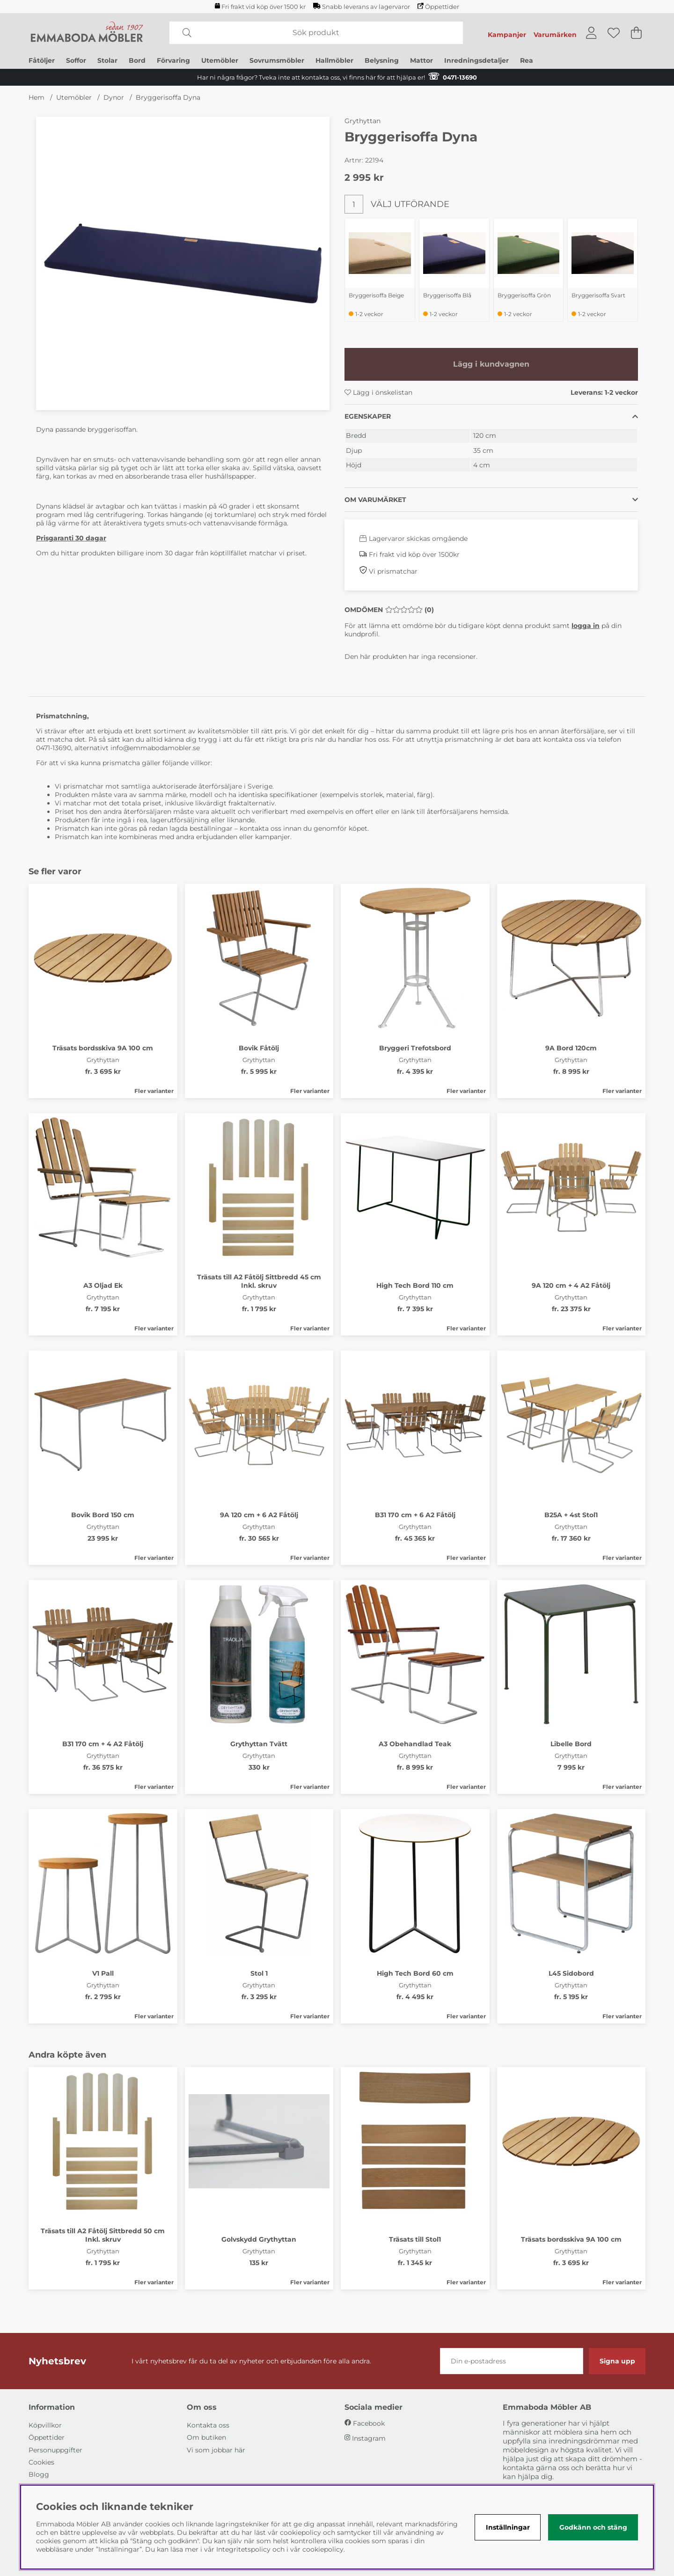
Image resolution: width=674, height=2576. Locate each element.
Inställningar (508, 2527)
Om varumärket (375, 499)
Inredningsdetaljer (476, 60)
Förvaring (173, 60)
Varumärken (555, 34)
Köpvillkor (45, 2425)
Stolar (107, 60)
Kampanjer (507, 34)
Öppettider (438, 6)
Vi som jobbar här (216, 2450)
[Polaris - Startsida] (87, 33)
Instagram (369, 2438)
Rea (526, 60)
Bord (137, 60)
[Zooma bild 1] (183, 263)
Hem (36, 97)
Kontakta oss (208, 2425)
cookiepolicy (323, 2549)
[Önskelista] (613, 33)
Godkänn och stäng (593, 2527)
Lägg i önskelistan (378, 392)
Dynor (113, 97)
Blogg (39, 2474)
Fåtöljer (42, 60)
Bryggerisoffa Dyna (168, 97)
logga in (585, 625)
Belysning (382, 60)
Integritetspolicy (243, 2549)
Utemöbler (219, 60)
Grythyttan (362, 121)
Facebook (369, 2423)
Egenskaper (367, 416)
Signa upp (617, 2361)
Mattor (421, 60)
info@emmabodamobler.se (156, 748)
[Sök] (316, 33)
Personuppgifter (55, 2450)
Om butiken (206, 2437)
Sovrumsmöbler (276, 60)
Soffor (76, 60)
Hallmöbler (334, 60)
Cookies (41, 2462)
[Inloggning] (591, 33)
